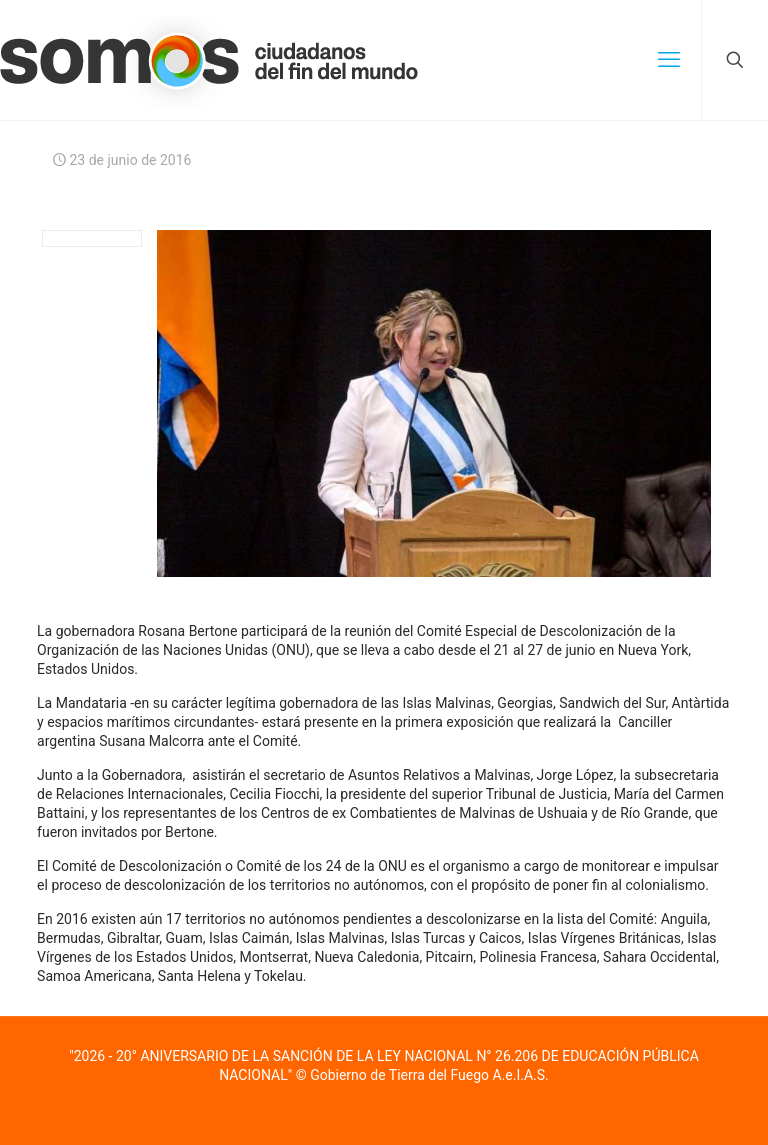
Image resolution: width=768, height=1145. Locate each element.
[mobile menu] (669, 60)
